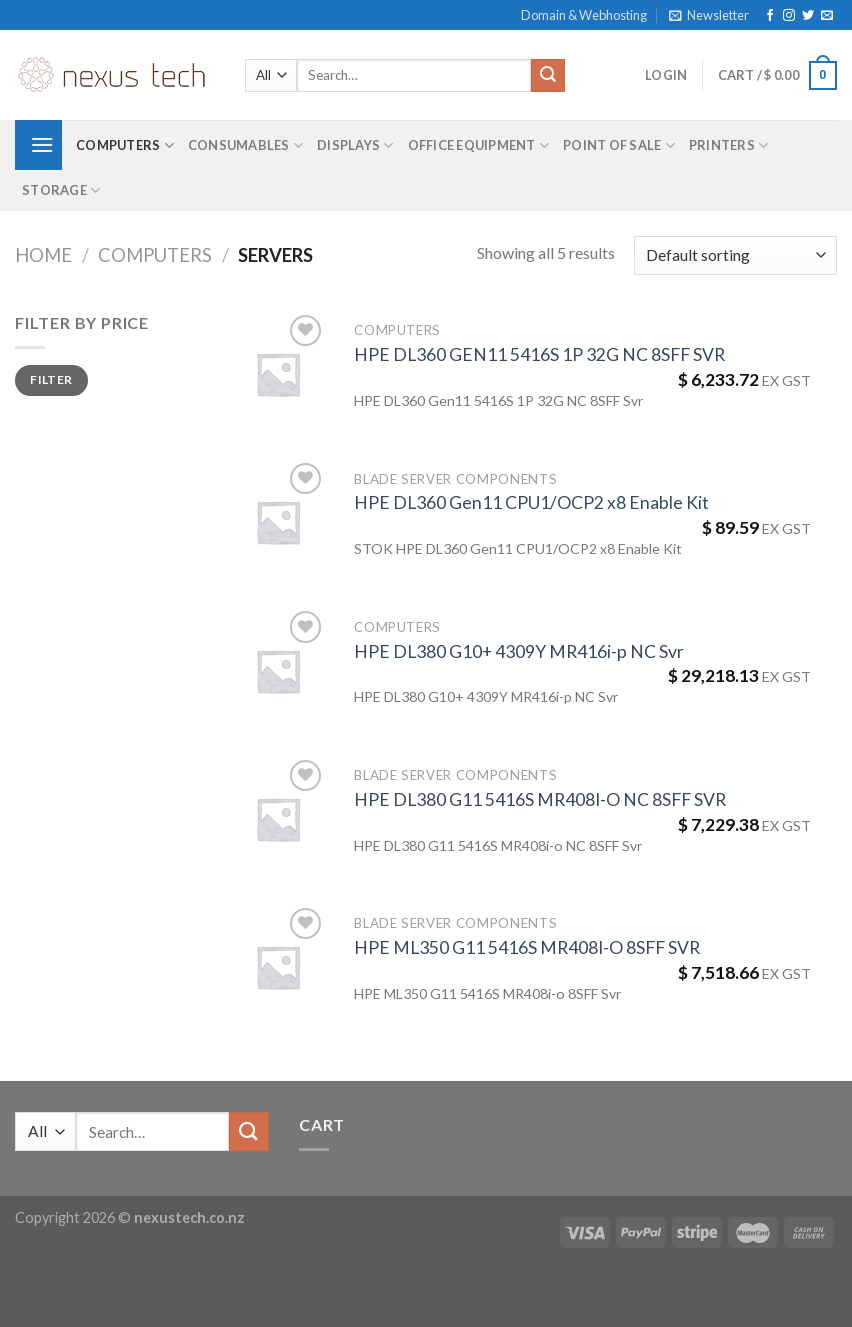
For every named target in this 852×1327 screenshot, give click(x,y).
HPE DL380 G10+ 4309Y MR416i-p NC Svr (519, 651)
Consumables (245, 145)
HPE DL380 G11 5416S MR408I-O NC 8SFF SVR (540, 799)
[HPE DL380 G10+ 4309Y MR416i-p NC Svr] (278, 671)
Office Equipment (479, 145)
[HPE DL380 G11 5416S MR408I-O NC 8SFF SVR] (278, 819)
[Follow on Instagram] (789, 16)
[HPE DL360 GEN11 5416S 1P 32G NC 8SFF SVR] (278, 374)
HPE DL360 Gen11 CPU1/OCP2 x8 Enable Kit (531, 502)
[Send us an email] (827, 16)
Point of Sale (619, 145)
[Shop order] (735, 255)
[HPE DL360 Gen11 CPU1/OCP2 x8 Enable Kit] (278, 522)
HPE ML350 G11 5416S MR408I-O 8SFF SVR (527, 947)
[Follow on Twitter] (808, 16)
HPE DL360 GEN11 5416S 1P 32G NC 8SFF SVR (539, 354)
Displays (355, 145)
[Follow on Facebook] (770, 16)
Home (43, 255)
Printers (729, 145)
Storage (61, 190)
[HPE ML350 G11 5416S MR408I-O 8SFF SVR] (278, 967)
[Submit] (548, 76)
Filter (51, 379)
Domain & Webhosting (584, 15)
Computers (125, 145)
